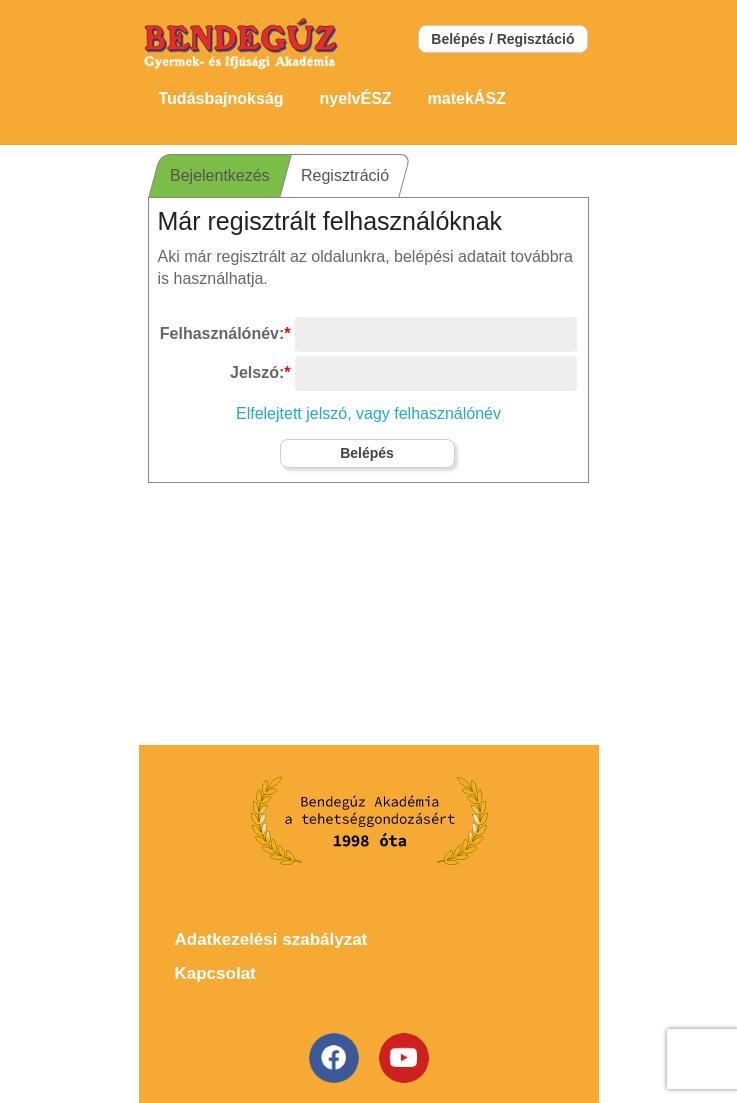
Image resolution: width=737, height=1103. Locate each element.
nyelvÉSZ (356, 98)
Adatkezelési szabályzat (271, 939)
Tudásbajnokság (221, 98)
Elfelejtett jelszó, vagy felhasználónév (368, 413)
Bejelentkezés (220, 175)
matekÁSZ (467, 98)
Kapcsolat (215, 973)
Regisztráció (344, 175)
